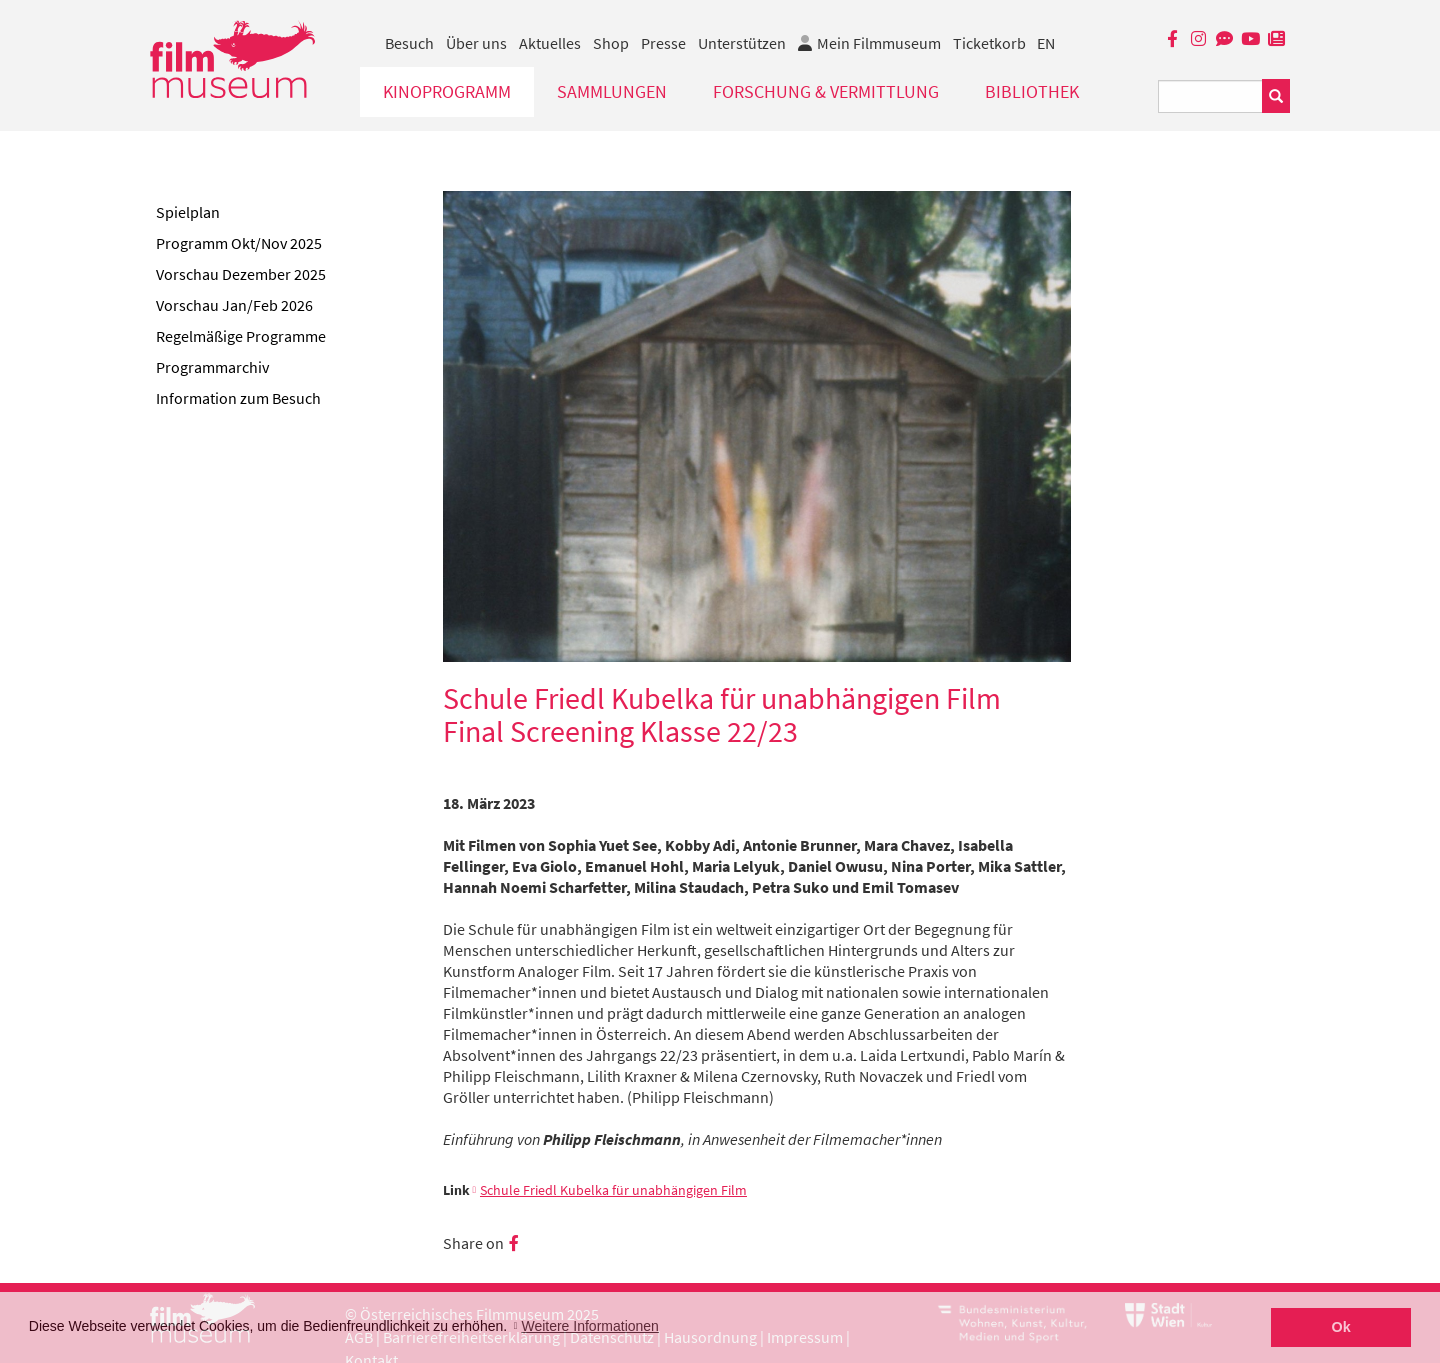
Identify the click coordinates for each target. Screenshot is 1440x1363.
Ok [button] (1341, 1327)
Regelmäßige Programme (241, 336)
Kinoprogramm (447, 91)
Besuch (409, 43)
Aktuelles (550, 43)
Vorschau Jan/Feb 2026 (234, 305)
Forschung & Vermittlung (826, 91)
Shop (611, 43)
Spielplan (188, 212)
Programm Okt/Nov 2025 (239, 243)
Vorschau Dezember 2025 (241, 274)
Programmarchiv (212, 367)
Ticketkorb (989, 43)
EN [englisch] (1046, 43)
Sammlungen (612, 91)
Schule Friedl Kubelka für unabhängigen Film (613, 1190)
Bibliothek (1032, 91)
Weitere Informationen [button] (589, 1326)
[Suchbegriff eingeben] (1210, 96)
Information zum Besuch (238, 398)
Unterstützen (742, 43)
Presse (663, 43)
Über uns (476, 43)
